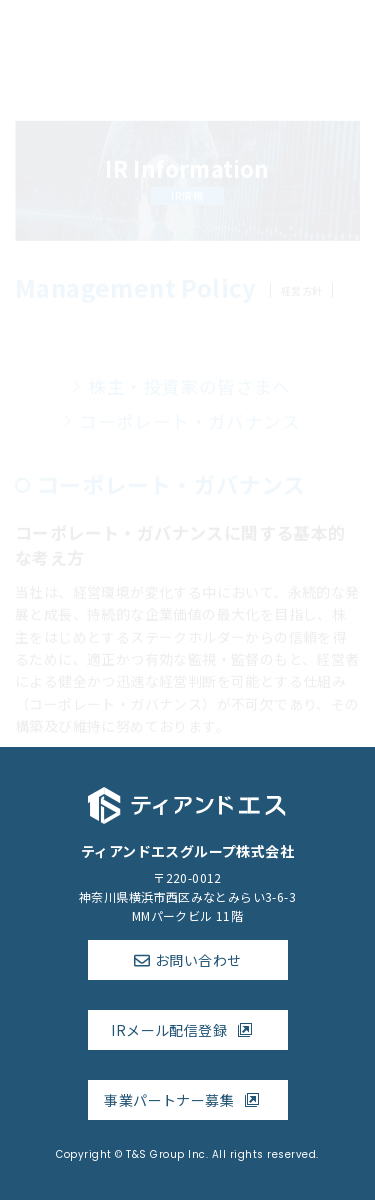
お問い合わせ (198, 960)
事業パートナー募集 (187, 1100)
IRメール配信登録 (187, 1030)
